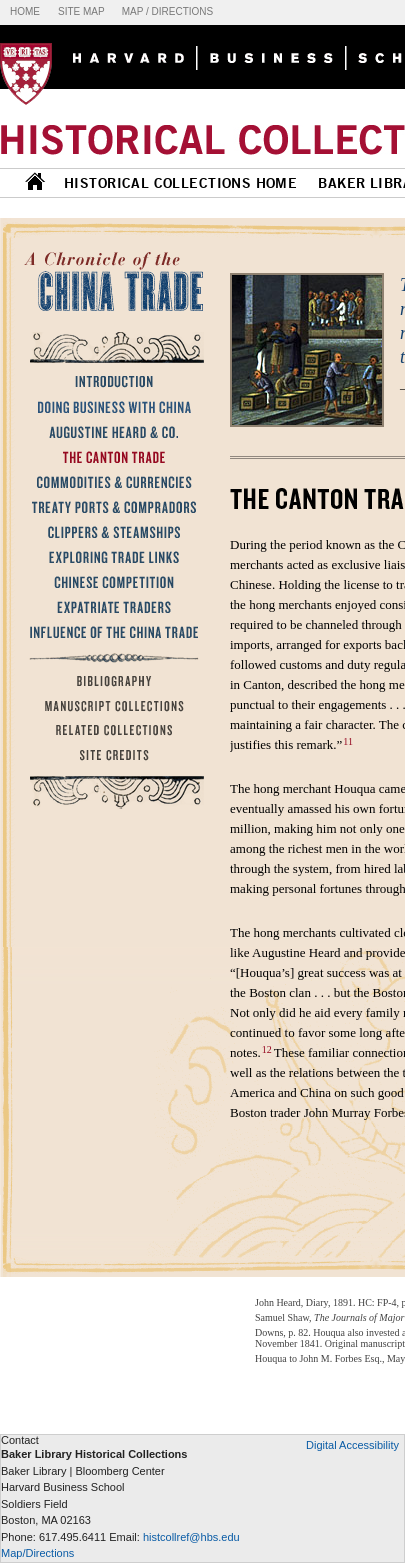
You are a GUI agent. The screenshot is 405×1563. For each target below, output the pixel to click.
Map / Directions (168, 11)
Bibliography (111, 681)
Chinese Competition (111, 582)
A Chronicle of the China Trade (115, 280)
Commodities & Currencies (111, 482)
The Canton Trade (111, 457)
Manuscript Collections (111, 706)
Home (25, 11)
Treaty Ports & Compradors (111, 507)
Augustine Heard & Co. (111, 432)
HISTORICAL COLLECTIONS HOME (180, 183)
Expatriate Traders (111, 607)
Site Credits (111, 756)
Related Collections (111, 731)
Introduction (111, 382)
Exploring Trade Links (111, 557)
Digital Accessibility (352, 1445)
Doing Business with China (111, 407)
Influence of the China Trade (111, 632)
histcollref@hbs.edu (191, 1537)
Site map (81, 11)
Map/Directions (37, 1553)
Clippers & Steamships (111, 532)
